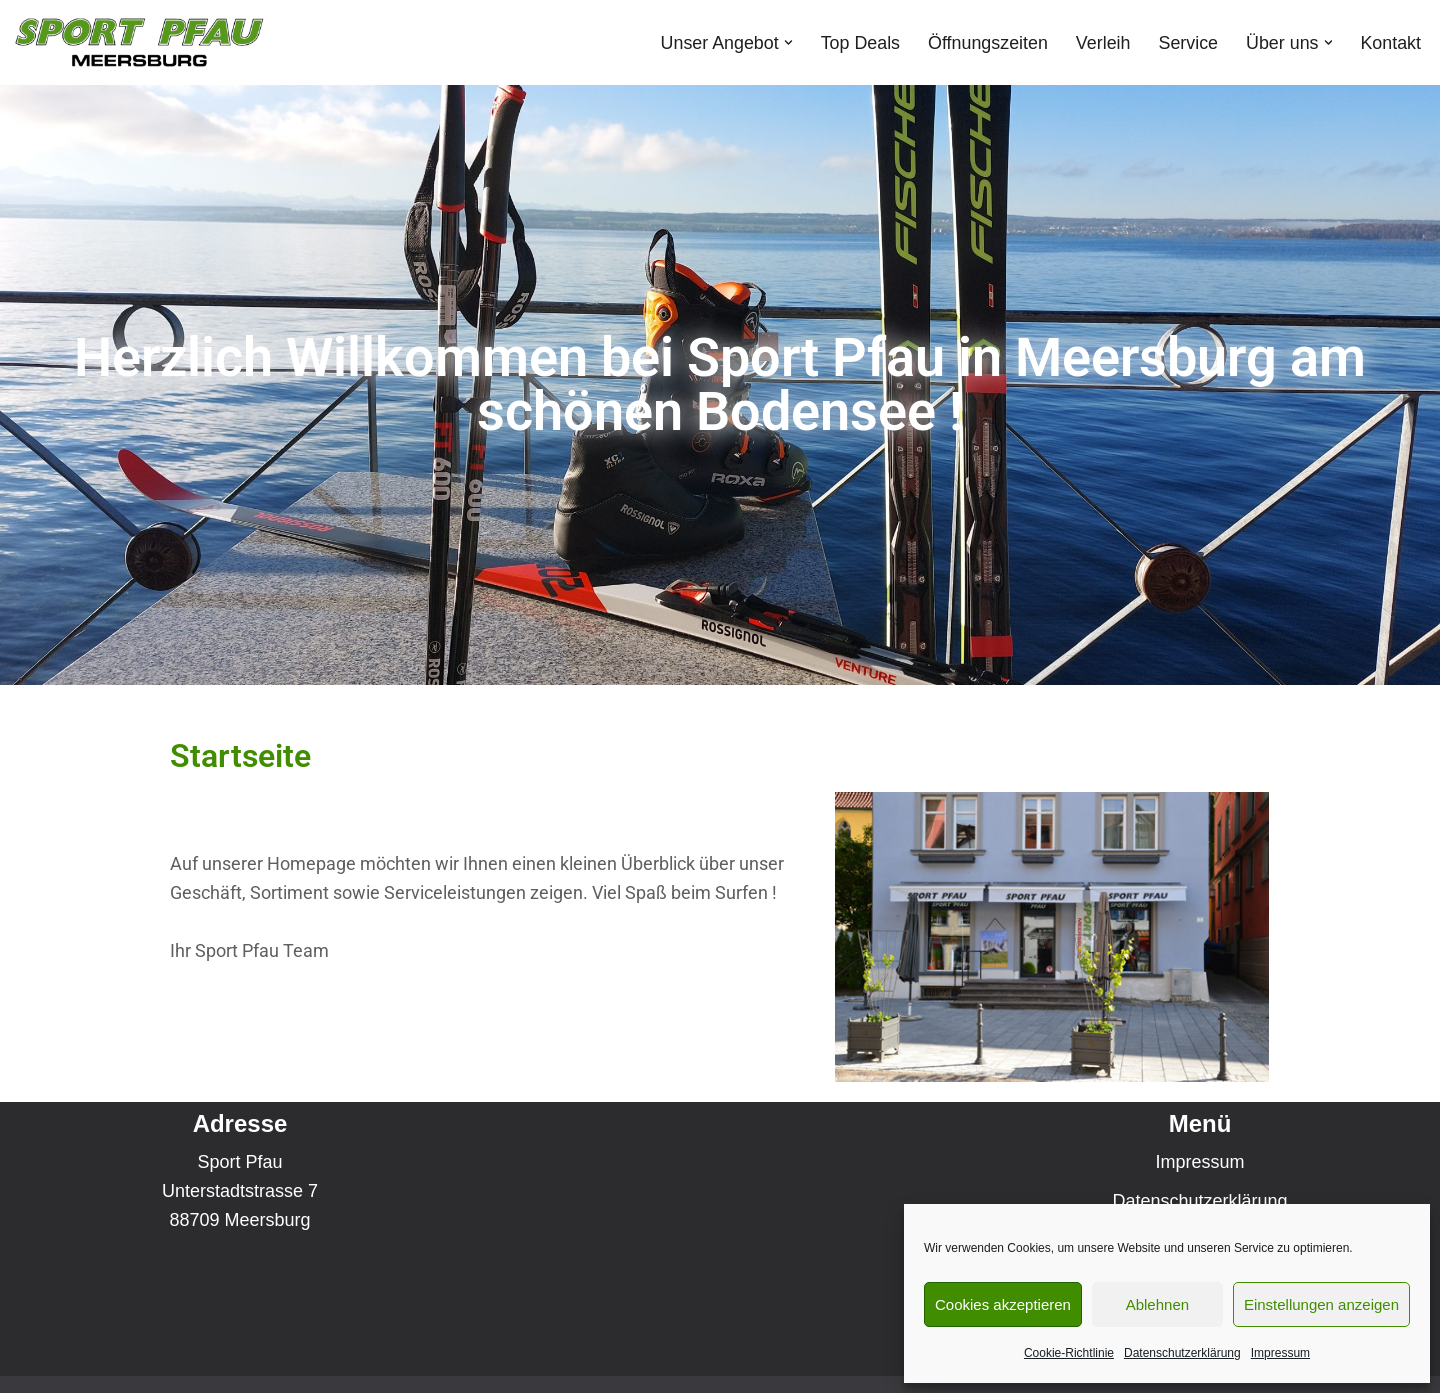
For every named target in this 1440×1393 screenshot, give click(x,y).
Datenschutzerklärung (1182, 1353)
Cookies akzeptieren (1003, 1304)
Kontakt (1390, 42)
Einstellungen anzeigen (1321, 1304)
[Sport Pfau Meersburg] (139, 42)
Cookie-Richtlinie (1069, 1353)
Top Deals (857, 42)
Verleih (1101, 42)
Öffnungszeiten (985, 42)
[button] (784, 42)
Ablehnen (1157, 1304)
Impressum (1280, 1353)
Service (1187, 42)
